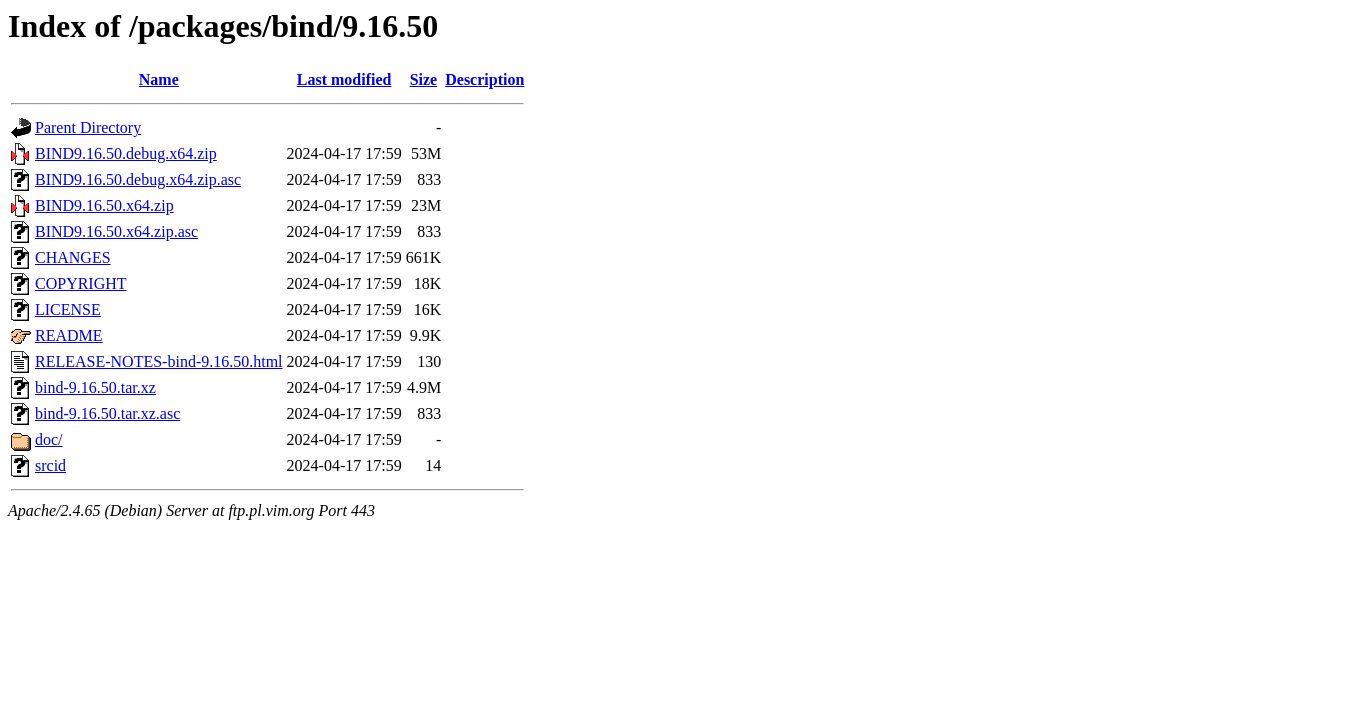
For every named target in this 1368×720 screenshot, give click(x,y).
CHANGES (73, 257)
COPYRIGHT (81, 283)
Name (159, 79)
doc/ (49, 439)
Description (484, 79)
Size (424, 79)
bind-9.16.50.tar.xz (95, 387)
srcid (50, 465)
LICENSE (68, 309)
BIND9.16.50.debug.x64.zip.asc (138, 179)
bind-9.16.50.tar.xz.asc (107, 413)
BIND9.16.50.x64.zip (104, 205)
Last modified (344, 79)
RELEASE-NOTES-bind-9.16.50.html (159, 361)
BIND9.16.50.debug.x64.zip (126, 153)
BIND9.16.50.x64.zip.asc (116, 231)
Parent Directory (88, 127)
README (69, 335)
